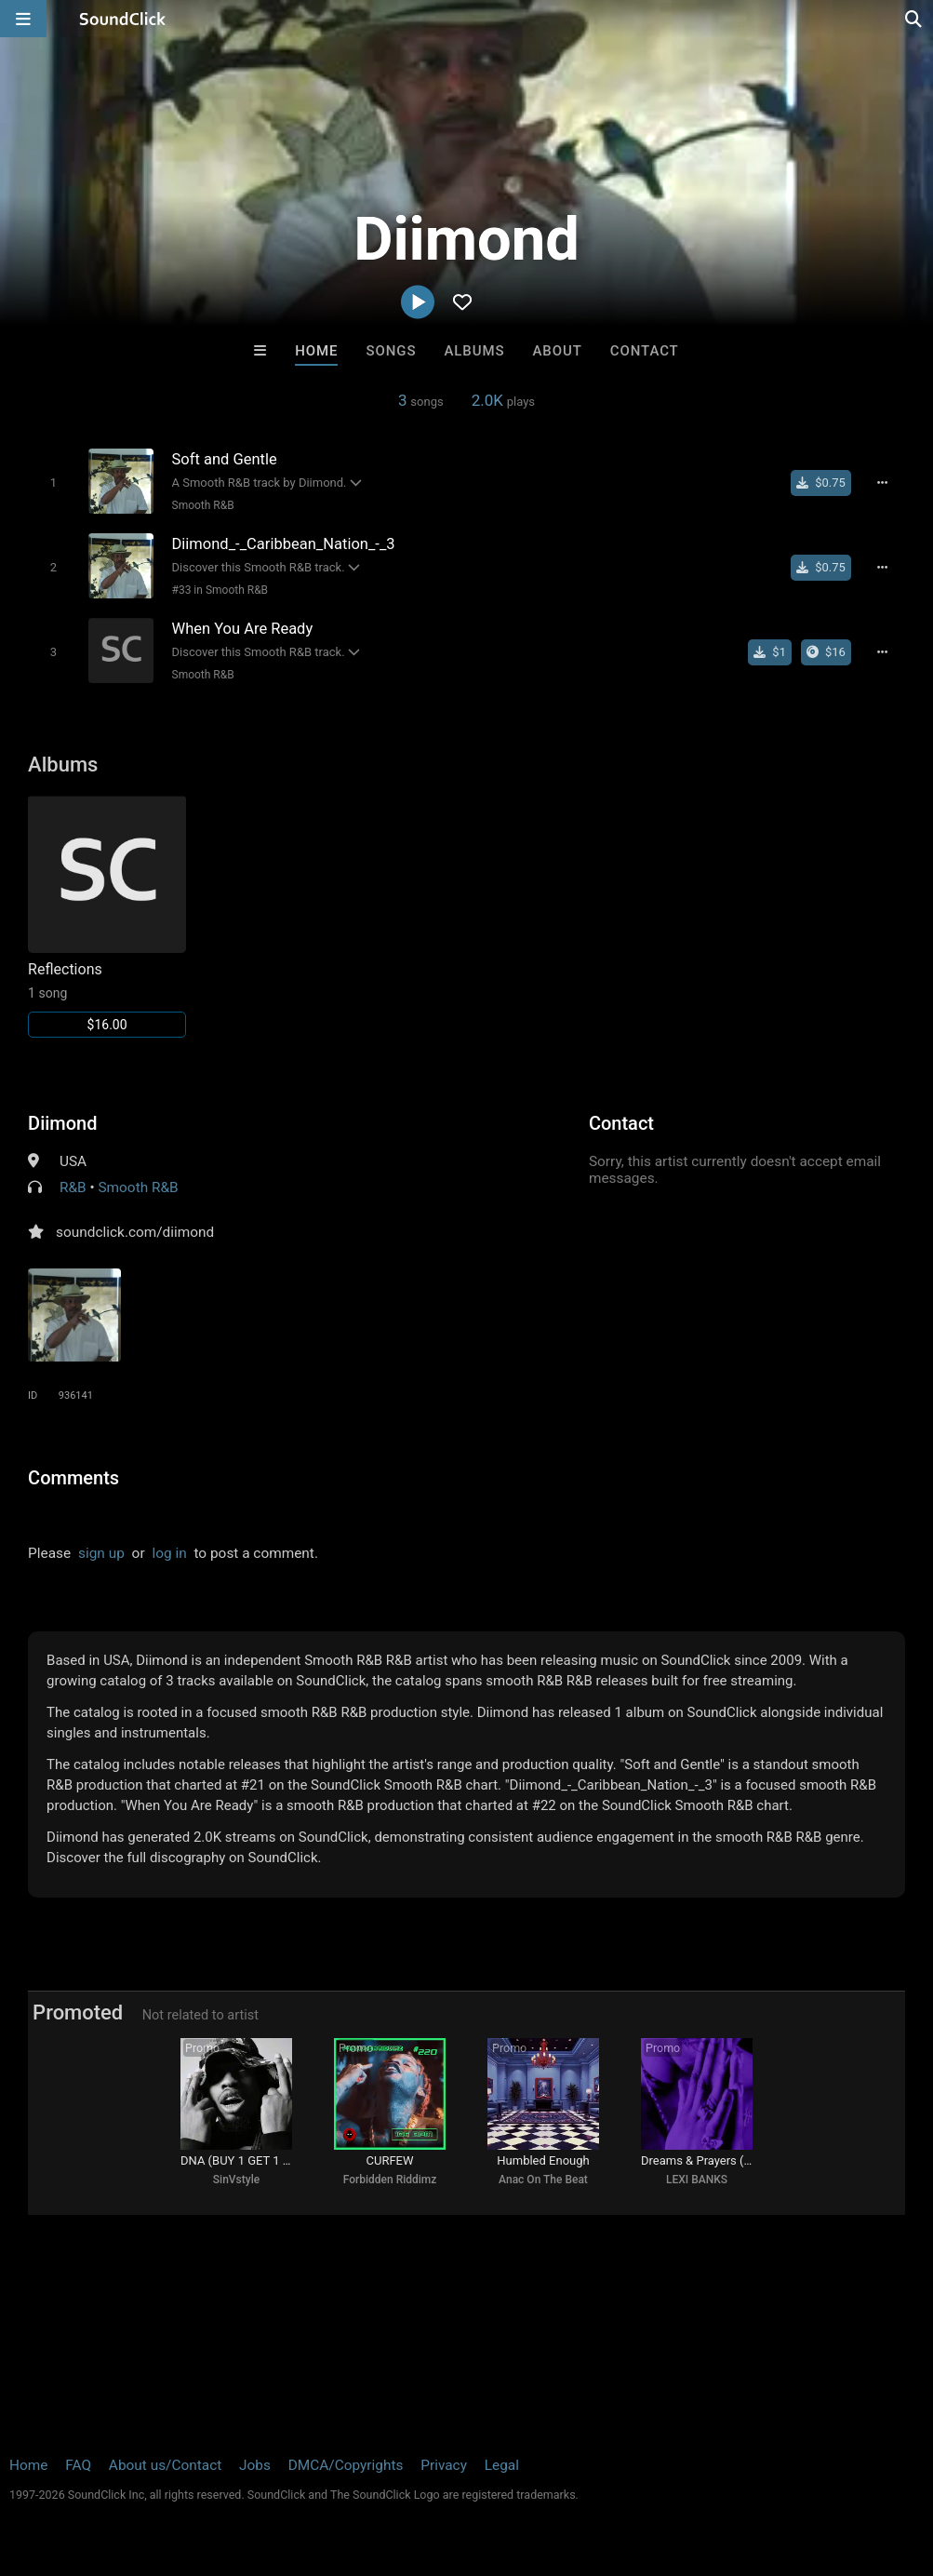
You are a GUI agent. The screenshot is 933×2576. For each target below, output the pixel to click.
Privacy (443, 2465)
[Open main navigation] (23, 18)
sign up (101, 1553)
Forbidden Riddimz (390, 2179)
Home (316, 350)
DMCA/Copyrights (346, 2465)
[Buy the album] (826, 652)
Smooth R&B (203, 505)
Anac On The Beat (543, 2179)
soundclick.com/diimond (135, 1232)
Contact (644, 350)
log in (169, 1553)
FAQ (78, 2465)
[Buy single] (821, 483)
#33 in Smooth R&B (220, 590)
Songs (392, 350)
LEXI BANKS (696, 2179)
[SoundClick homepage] (123, 18)
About (557, 350)
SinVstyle (236, 2179)
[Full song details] (883, 483)
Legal (502, 2465)
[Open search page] (914, 18)
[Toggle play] (53, 483)
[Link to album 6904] (107, 916)
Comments (73, 1478)
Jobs (255, 2465)
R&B (73, 1187)
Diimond (62, 1123)
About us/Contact (165, 2465)
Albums (474, 350)
